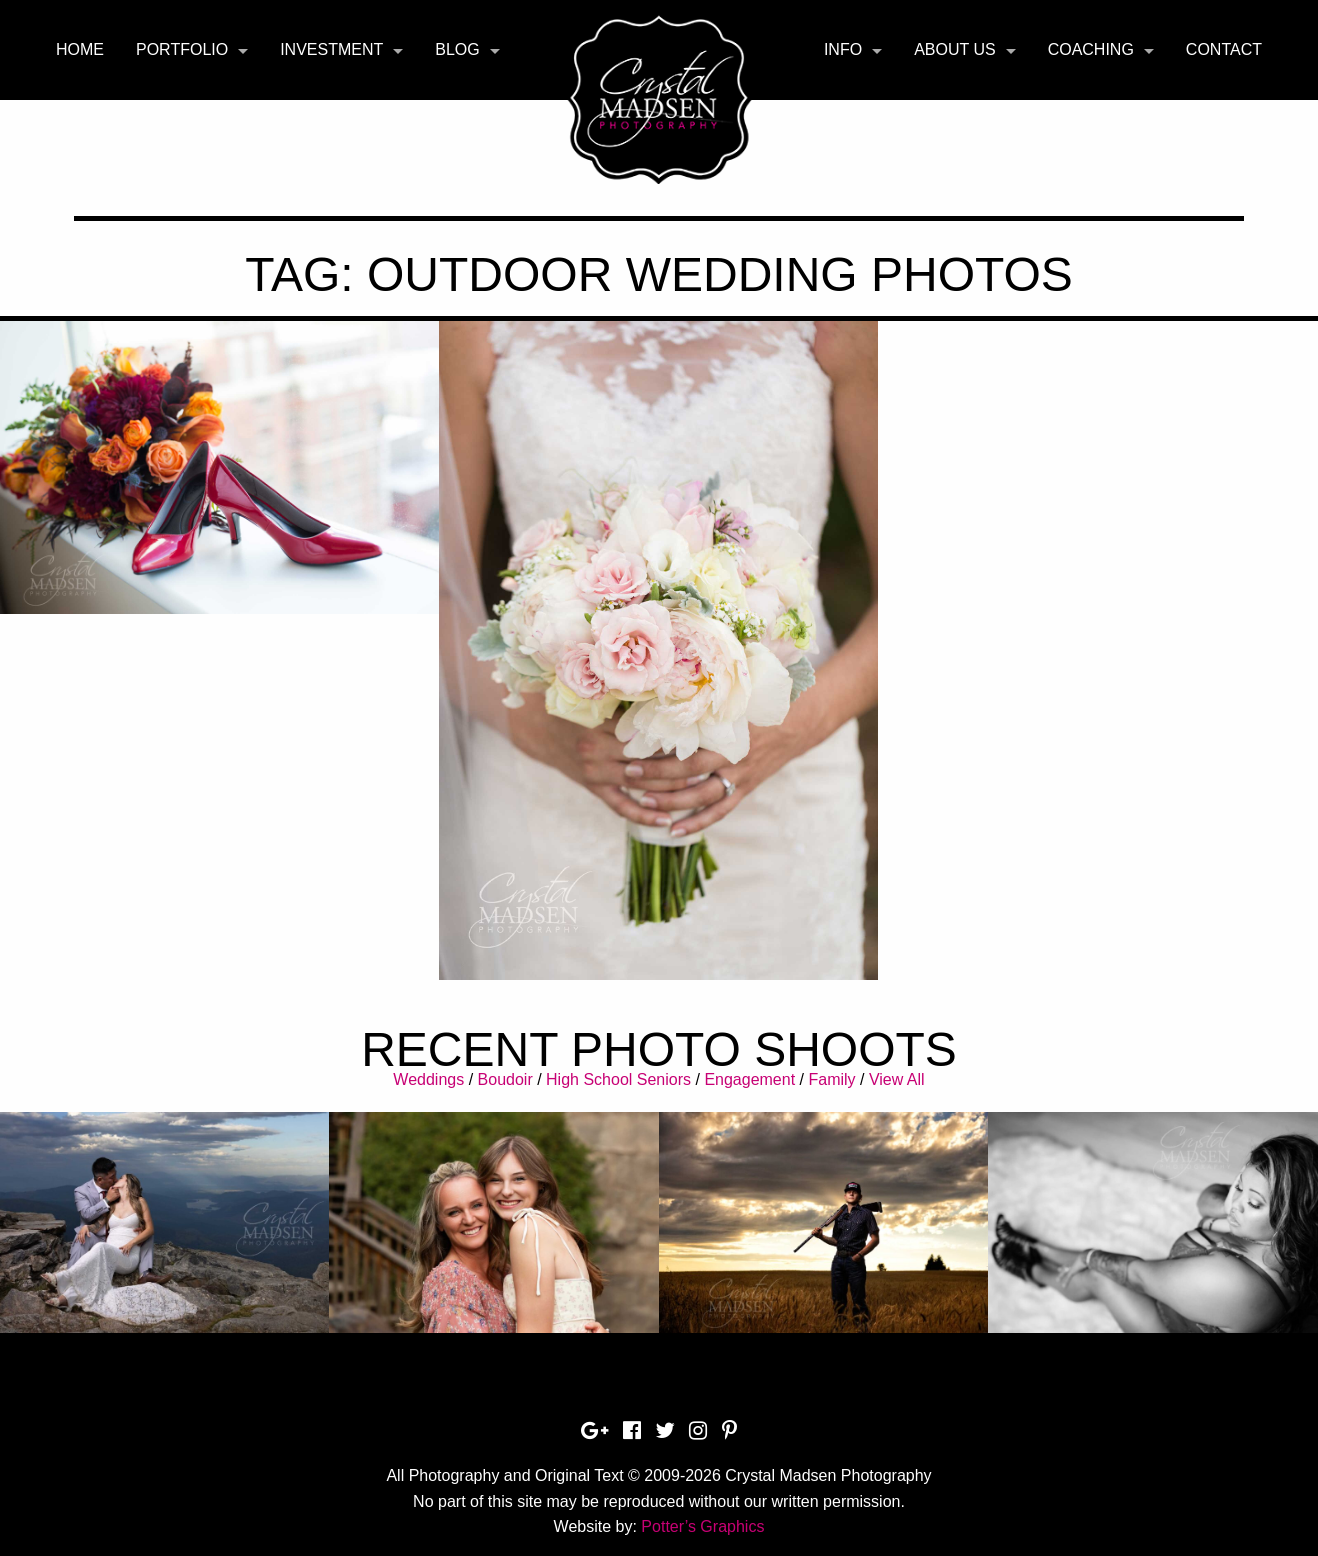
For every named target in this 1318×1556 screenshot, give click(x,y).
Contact (1224, 49)
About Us (955, 49)
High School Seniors (618, 1079)
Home (80, 49)
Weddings (428, 1079)
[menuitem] (80, 50)
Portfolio (182, 49)
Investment (331, 49)
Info (843, 49)
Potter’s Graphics (702, 1526)
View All (897, 1079)
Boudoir (505, 1079)
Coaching (1091, 49)
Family (831, 1079)
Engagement (749, 1079)
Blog (457, 49)
